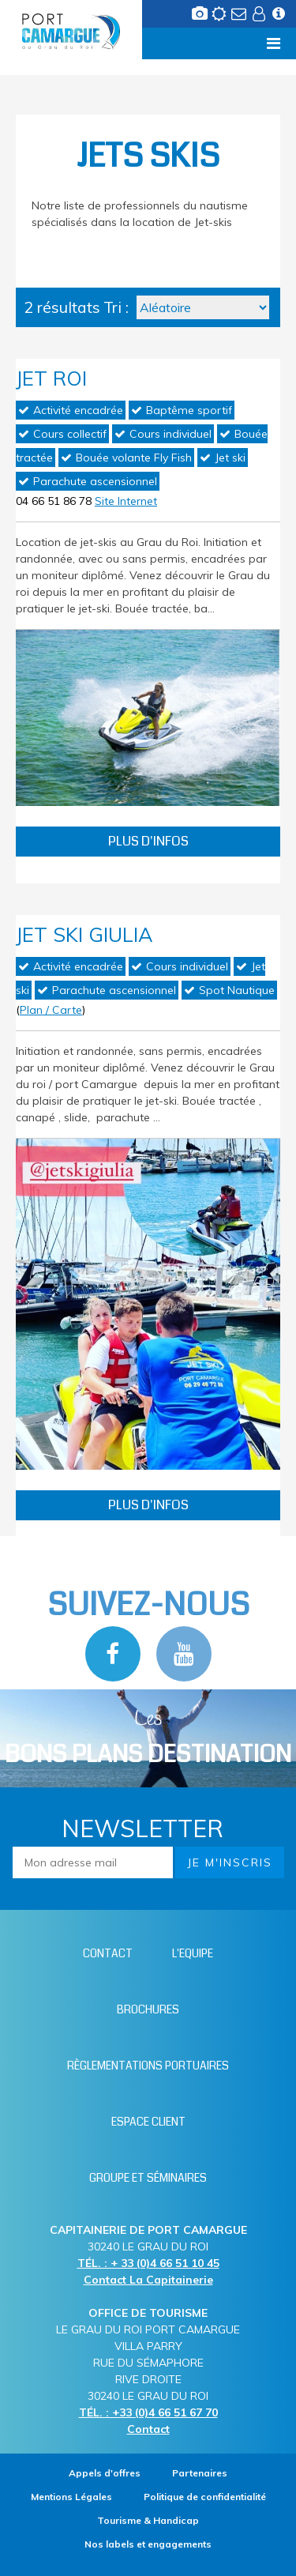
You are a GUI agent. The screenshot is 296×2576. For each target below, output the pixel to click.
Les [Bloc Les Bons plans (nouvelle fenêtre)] (148, 1738)
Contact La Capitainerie (148, 2280)
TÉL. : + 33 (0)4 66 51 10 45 (148, 2263)
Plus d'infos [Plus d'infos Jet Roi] (148, 841)
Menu (37, 43)
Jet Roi (51, 378)
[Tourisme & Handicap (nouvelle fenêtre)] (148, 2520)
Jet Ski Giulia (84, 934)
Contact (148, 2429)
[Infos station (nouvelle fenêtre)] (280, 18)
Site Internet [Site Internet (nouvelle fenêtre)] (126, 501)
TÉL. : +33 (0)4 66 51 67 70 (148, 2412)
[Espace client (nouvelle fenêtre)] (260, 18)
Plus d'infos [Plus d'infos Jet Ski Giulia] (148, 1505)
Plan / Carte (51, 1010)
